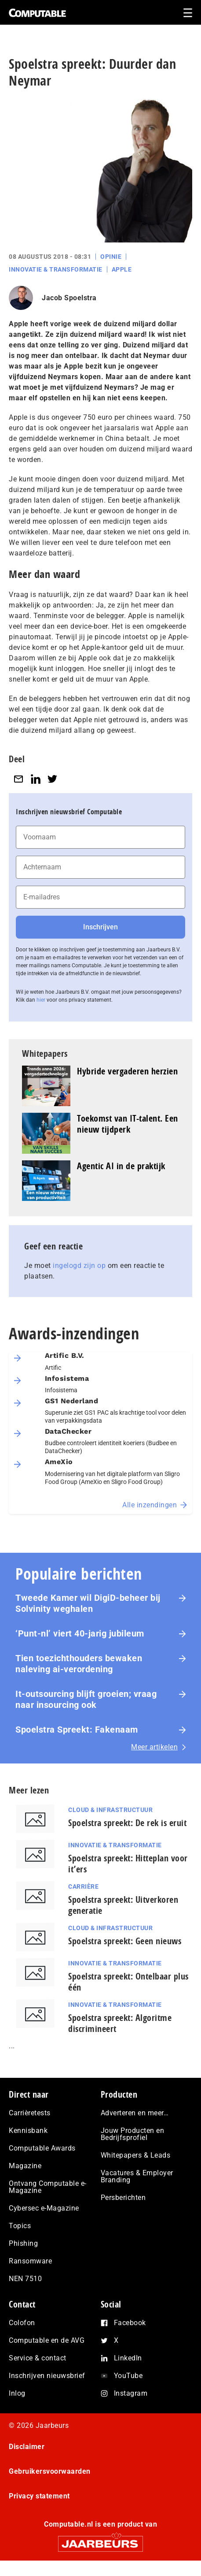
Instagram (131, 2393)
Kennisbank (28, 2130)
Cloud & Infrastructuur (110, 1809)
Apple (122, 269)
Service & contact (37, 2358)
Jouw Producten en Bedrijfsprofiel (132, 2134)
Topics (20, 2226)
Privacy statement (39, 2496)
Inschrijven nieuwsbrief (47, 2375)
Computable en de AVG (46, 2340)
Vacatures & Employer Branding (137, 2176)
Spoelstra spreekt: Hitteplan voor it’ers (128, 1863)
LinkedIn (128, 2358)
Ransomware (30, 2261)
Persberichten (123, 2197)
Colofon (22, 2323)
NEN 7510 (25, 2278)
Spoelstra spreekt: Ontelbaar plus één (128, 1981)
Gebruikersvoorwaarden (50, 2471)
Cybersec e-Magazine (44, 2208)
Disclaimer (26, 2446)
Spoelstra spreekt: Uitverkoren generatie (123, 1905)
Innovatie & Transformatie (55, 269)
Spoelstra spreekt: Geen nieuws (124, 1941)
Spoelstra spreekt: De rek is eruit (127, 1823)
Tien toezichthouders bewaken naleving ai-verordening (78, 1663)
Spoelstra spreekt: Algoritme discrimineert (120, 2023)
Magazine (25, 2166)
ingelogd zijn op (79, 1265)
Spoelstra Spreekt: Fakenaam (76, 1729)
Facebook (130, 2323)
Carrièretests (30, 2113)
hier (41, 1000)
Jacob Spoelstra (69, 298)
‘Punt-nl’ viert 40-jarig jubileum (79, 1633)
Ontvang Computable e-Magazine (48, 2187)
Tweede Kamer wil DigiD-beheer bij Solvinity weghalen (88, 1603)
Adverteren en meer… (135, 2113)
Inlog (17, 2393)
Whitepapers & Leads (136, 2155)
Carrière (83, 1886)
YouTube (128, 2375)
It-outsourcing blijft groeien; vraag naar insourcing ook (86, 1699)
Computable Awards (42, 2148)
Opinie (110, 256)
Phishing (23, 2243)
